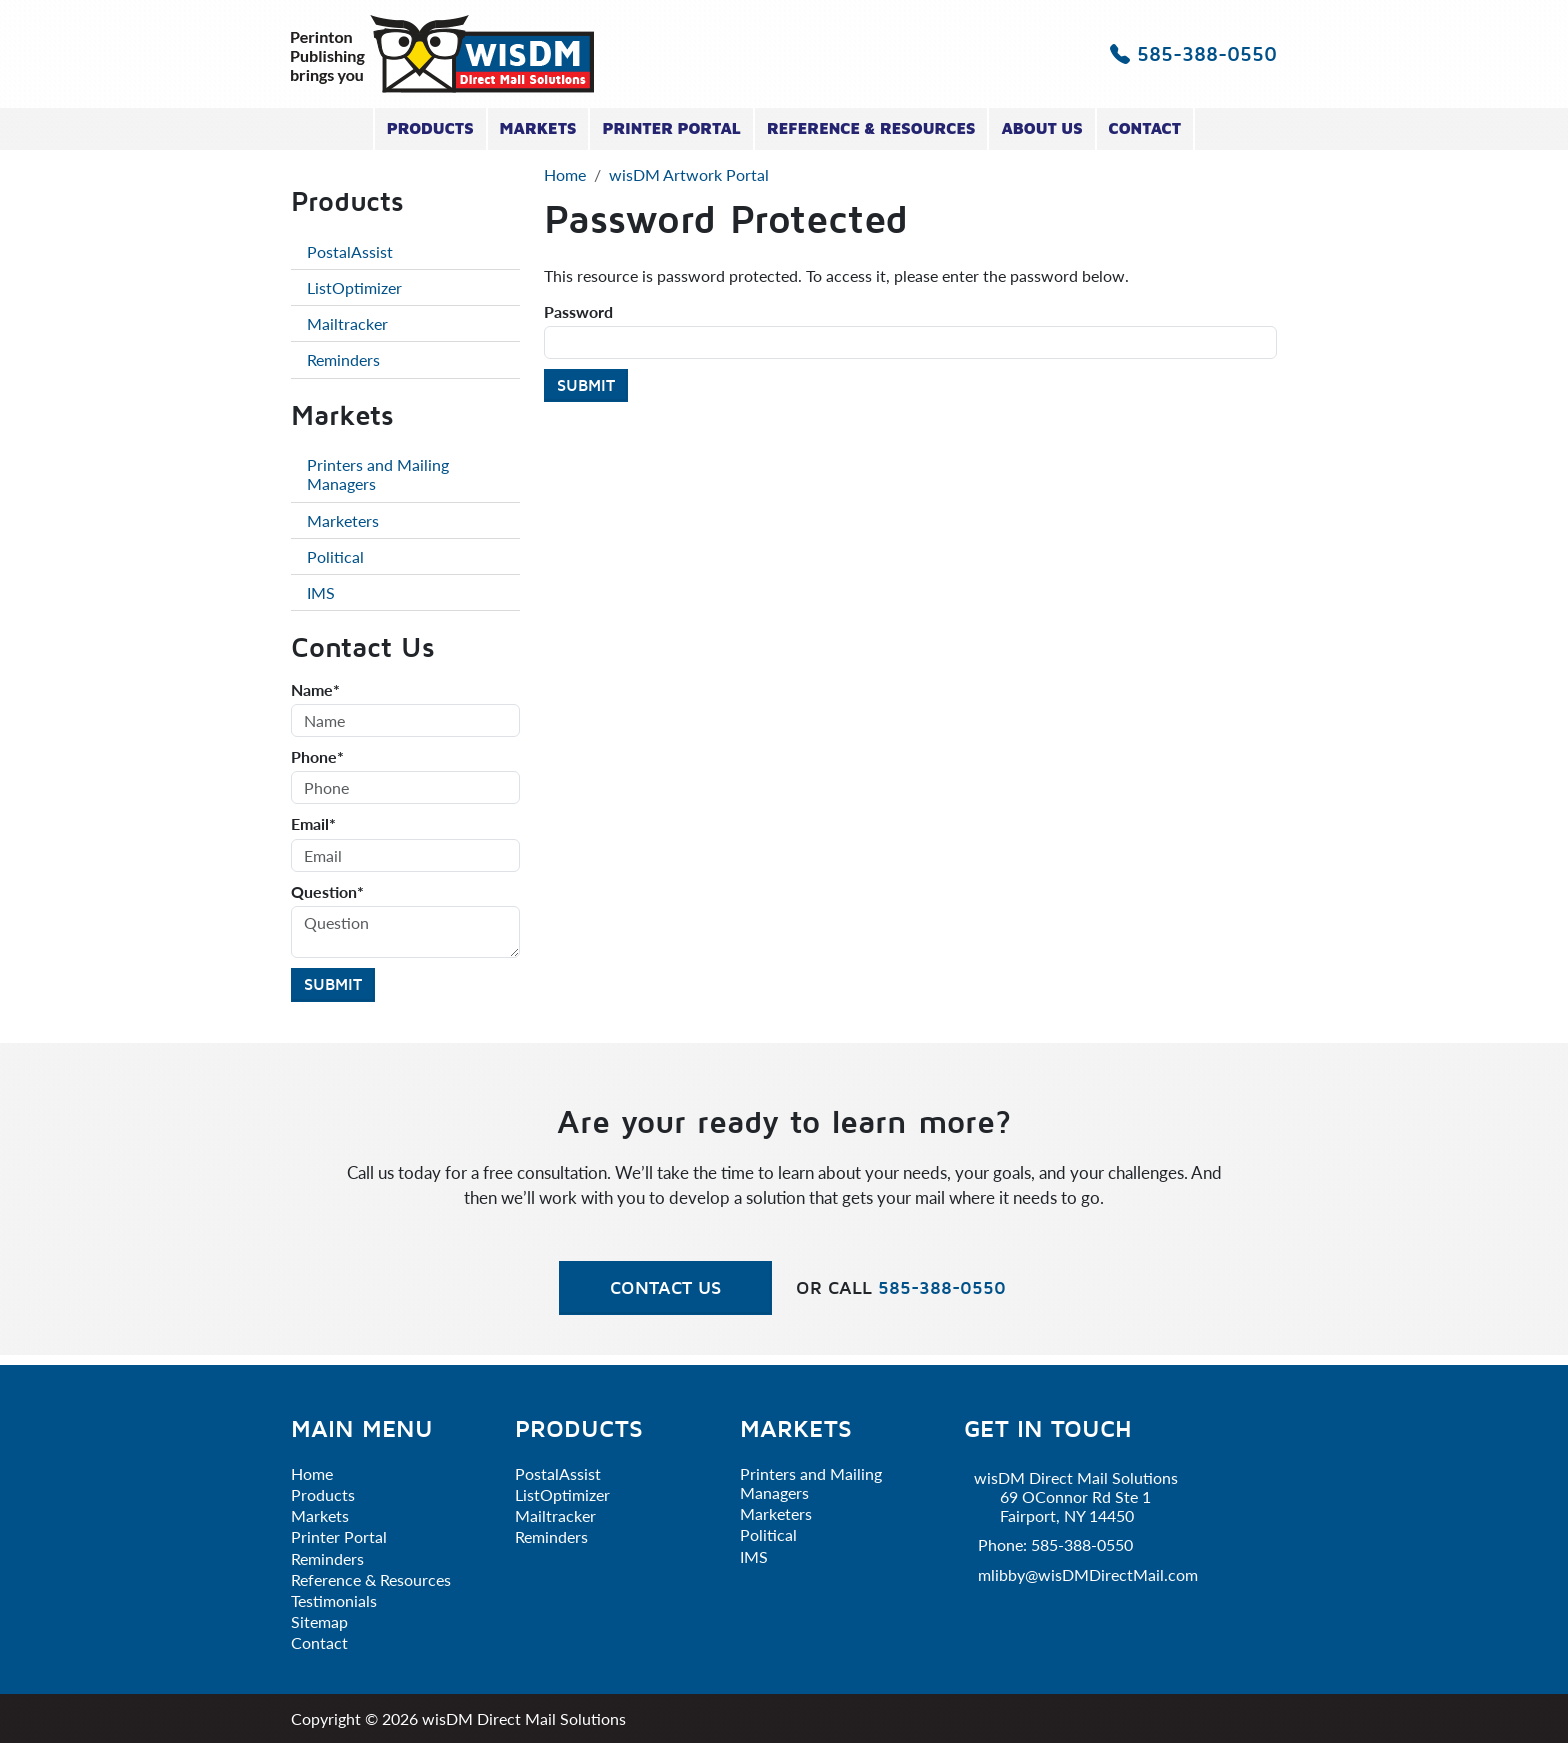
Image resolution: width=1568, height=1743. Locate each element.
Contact (1145, 128)
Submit (586, 385)
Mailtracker (347, 323)
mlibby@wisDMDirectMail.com (1088, 1574)
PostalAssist (350, 251)
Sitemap (319, 1621)
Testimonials (334, 1600)
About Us (1041, 128)
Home (312, 1473)
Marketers (343, 520)
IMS (321, 592)
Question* (327, 891)
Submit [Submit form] (333, 984)
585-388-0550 (1193, 53)
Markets (538, 128)
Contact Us (665, 1287)
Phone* (317, 756)
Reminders (343, 359)
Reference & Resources (871, 128)
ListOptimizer (354, 287)
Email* (313, 823)
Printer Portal (671, 128)
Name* (315, 689)
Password (578, 311)
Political (335, 556)
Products (430, 128)
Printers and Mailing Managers (378, 474)
